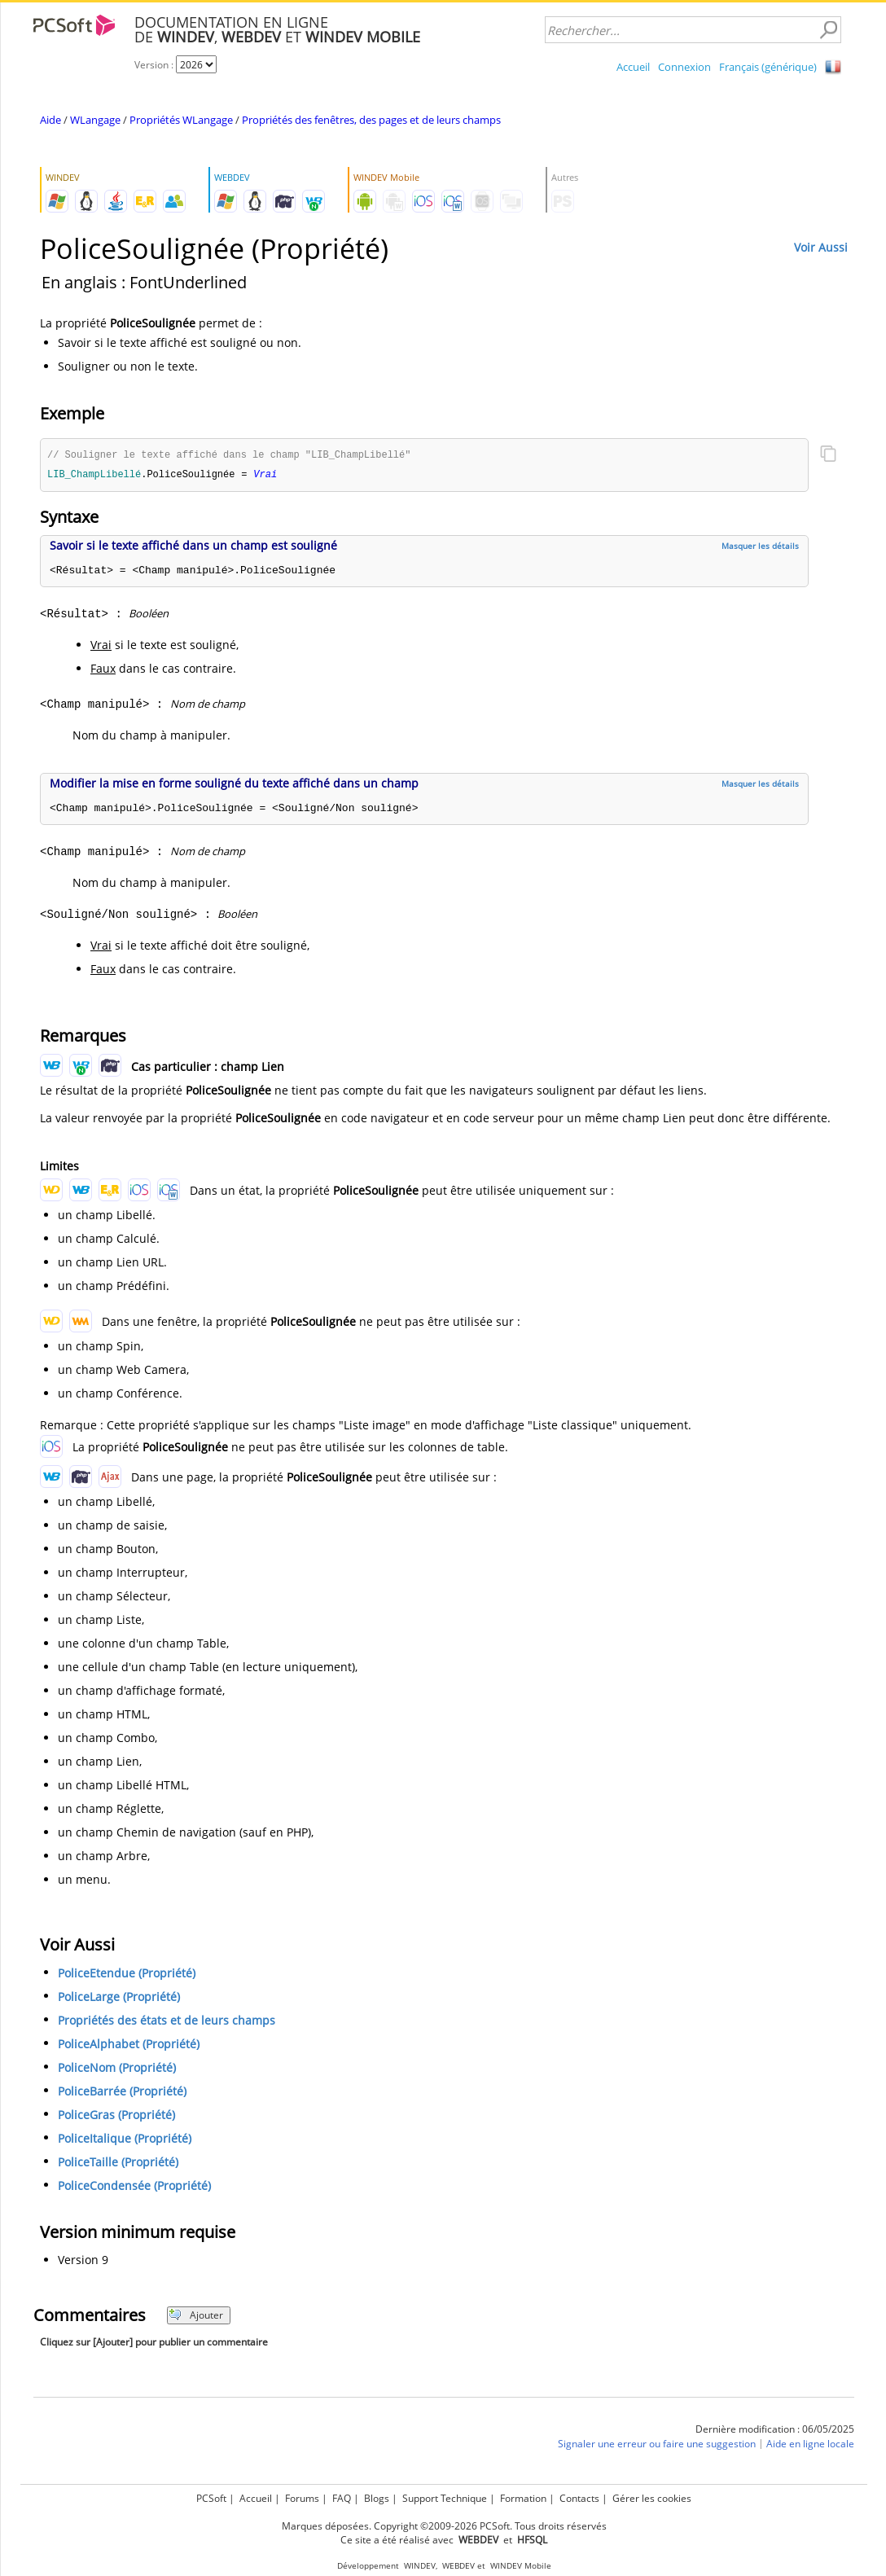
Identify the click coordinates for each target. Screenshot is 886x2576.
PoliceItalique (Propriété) (124, 2140)
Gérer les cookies (651, 2498)
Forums (302, 2498)
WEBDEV (458, 2566)
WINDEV (420, 2566)
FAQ (341, 2498)
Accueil (633, 66)
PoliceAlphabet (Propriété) (129, 2045)
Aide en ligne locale (810, 2445)
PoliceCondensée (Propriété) (134, 2187)
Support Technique (444, 2498)
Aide (50, 119)
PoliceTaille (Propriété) (118, 2163)
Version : (155, 65)
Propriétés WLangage (181, 119)
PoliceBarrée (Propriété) (122, 2092)
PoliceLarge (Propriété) (119, 1998)
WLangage (95, 119)
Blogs (376, 2498)
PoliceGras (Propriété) (116, 2116)
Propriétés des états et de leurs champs (166, 2022)
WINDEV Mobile (520, 2566)
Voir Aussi (821, 247)
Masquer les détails (760, 547)
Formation (523, 2498)
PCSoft (211, 2498)
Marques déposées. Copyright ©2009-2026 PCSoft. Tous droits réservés (444, 2526)
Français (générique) (768, 66)
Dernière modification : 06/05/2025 (774, 2431)
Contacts (579, 2498)
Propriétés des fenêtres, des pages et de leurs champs (371, 119)
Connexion (684, 66)
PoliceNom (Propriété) (117, 2069)
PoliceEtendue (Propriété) (126, 1974)
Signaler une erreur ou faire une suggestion (657, 2445)
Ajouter (196, 2317)
